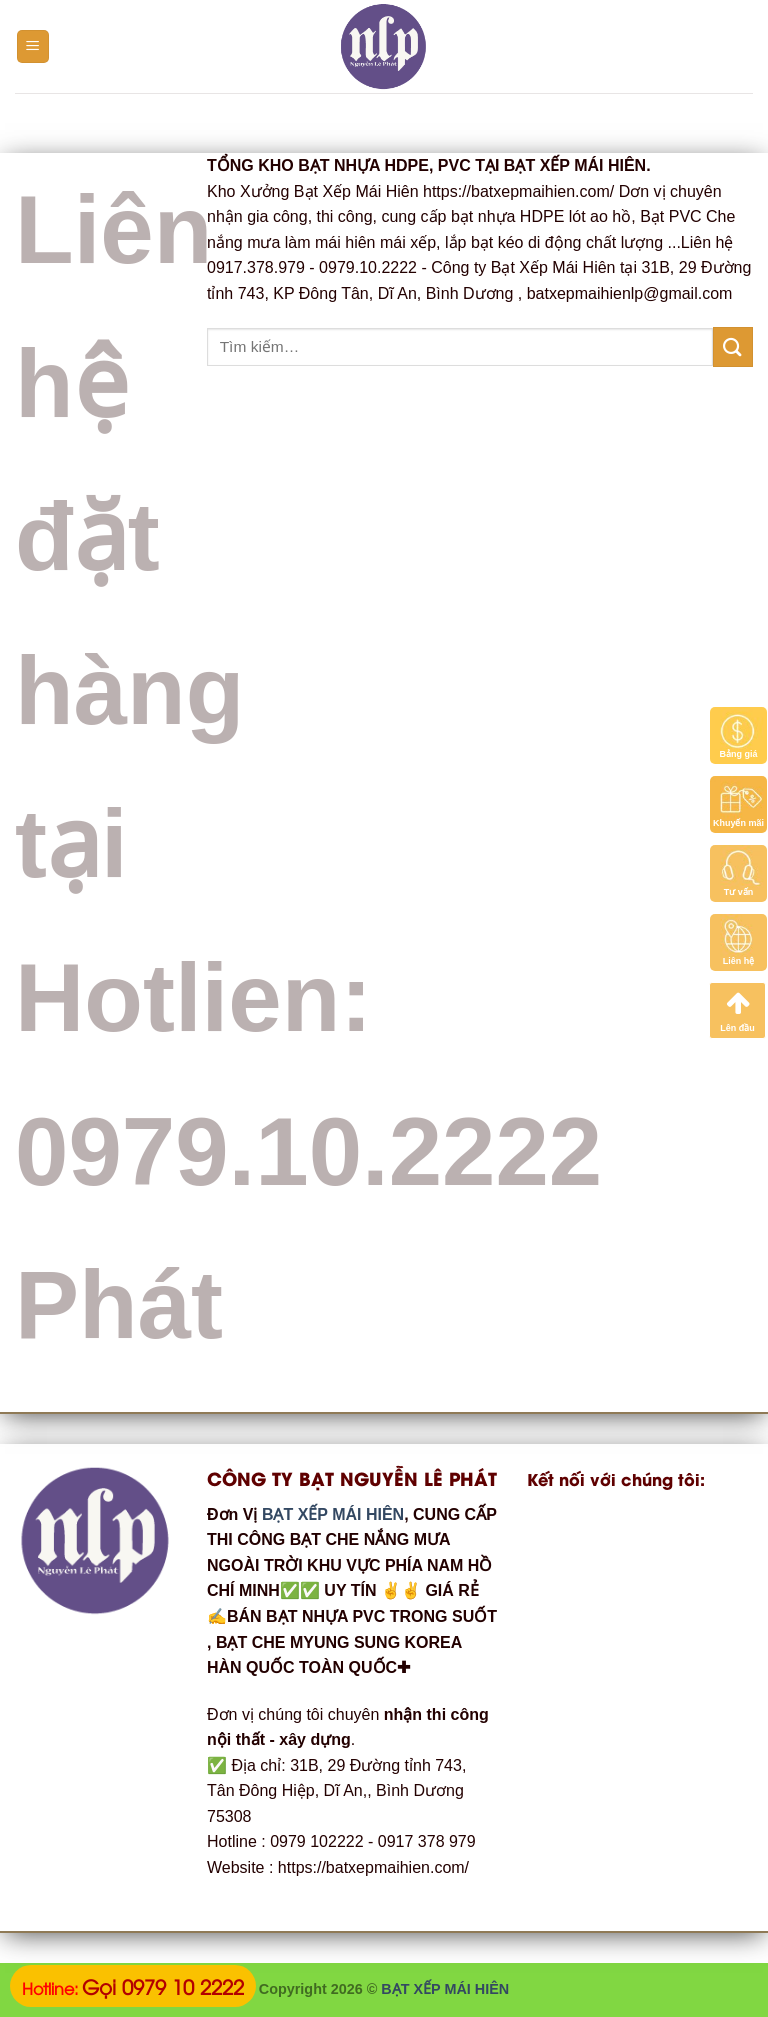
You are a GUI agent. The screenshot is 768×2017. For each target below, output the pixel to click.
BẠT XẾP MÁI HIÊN (330, 1514)
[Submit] (733, 346)
